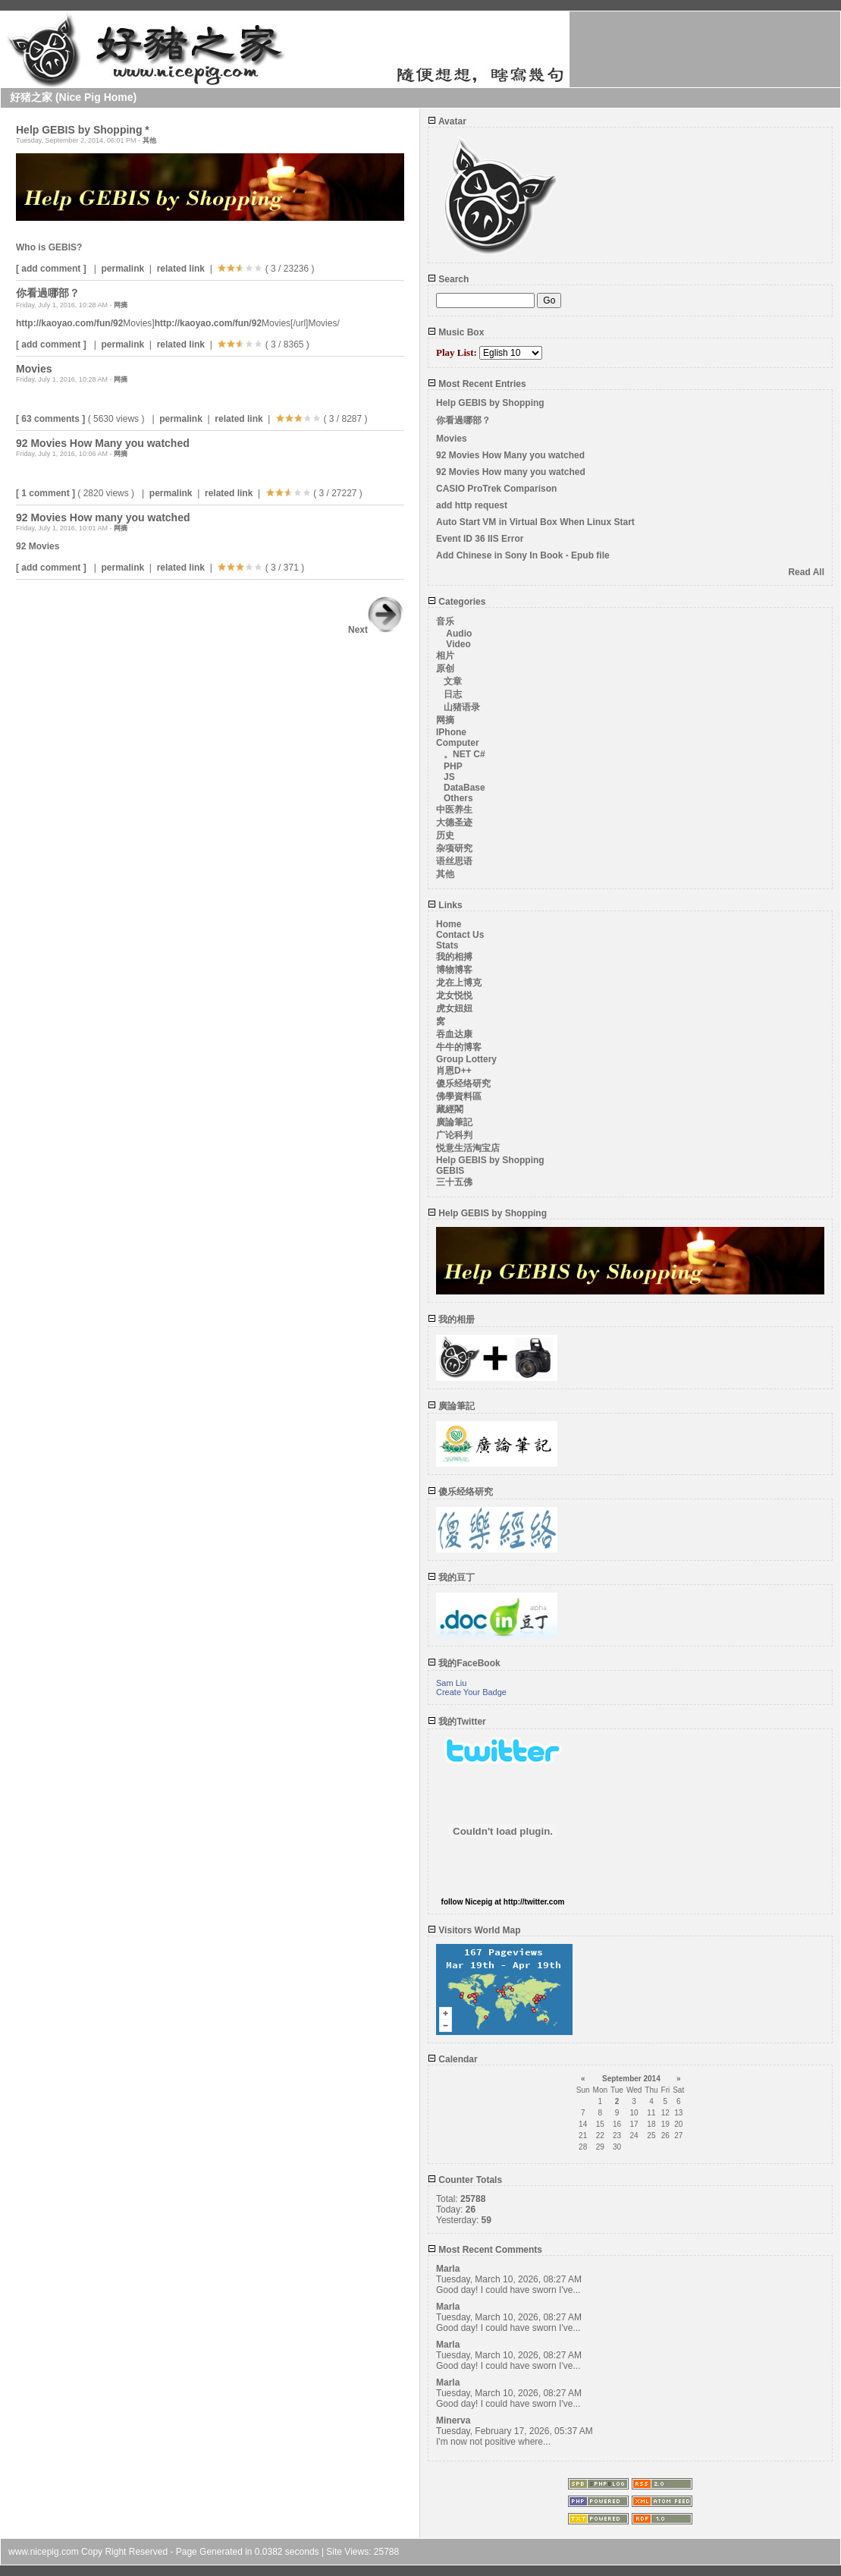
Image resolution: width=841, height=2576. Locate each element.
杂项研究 (454, 848)
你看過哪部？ (463, 420)
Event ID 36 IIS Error (479, 538)
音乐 (445, 621)
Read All (806, 572)
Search (448, 279)
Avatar (447, 121)
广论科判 (454, 1135)
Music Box (456, 332)
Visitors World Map (474, 1930)
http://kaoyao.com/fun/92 (69, 323)
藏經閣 (449, 1109)
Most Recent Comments (485, 2249)
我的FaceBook (464, 1663)
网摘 (120, 305)
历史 (445, 835)
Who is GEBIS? (49, 247)
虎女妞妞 (454, 1008)
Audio (459, 633)
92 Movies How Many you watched (510, 455)
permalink (122, 268)
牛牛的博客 (459, 1047)
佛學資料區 (459, 1096)
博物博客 (454, 969)
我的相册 (451, 1319)
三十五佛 (454, 1182)
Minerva (453, 2420)
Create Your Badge (471, 1692)
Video (458, 644)
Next (376, 629)
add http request (471, 505)
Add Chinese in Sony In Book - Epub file (523, 555)
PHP (453, 766)
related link (181, 268)
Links (445, 905)
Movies (451, 438)
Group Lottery (466, 1059)
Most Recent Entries (477, 384)
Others (458, 798)
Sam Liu (451, 1682)
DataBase (464, 787)
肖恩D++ (454, 1070)
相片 (445, 655)
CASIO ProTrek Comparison (496, 488)
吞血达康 (454, 1034)
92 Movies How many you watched (510, 472)
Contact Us (460, 934)
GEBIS (450, 1170)
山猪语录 (462, 707)
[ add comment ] (51, 268)
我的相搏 (454, 956)
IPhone (451, 732)
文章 (453, 681)
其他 (149, 140)
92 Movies (37, 546)
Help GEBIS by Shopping (490, 403)
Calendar (453, 2059)
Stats (447, 945)
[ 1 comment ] (45, 493)
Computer (457, 743)
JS (449, 777)
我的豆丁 (451, 1577)
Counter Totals (465, 2180)
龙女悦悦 (454, 995)
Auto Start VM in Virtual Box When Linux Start (535, 522)
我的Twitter (457, 1721)
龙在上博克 (459, 982)
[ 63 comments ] (50, 419)
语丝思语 (454, 861)
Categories (456, 601)
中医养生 (454, 809)
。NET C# (464, 754)
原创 (445, 668)
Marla (448, 2268)
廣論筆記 (454, 1122)
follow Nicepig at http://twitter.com (503, 1902)
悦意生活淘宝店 (468, 1148)
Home (448, 924)
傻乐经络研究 (463, 1083)
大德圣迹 (454, 822)
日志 (453, 694)
